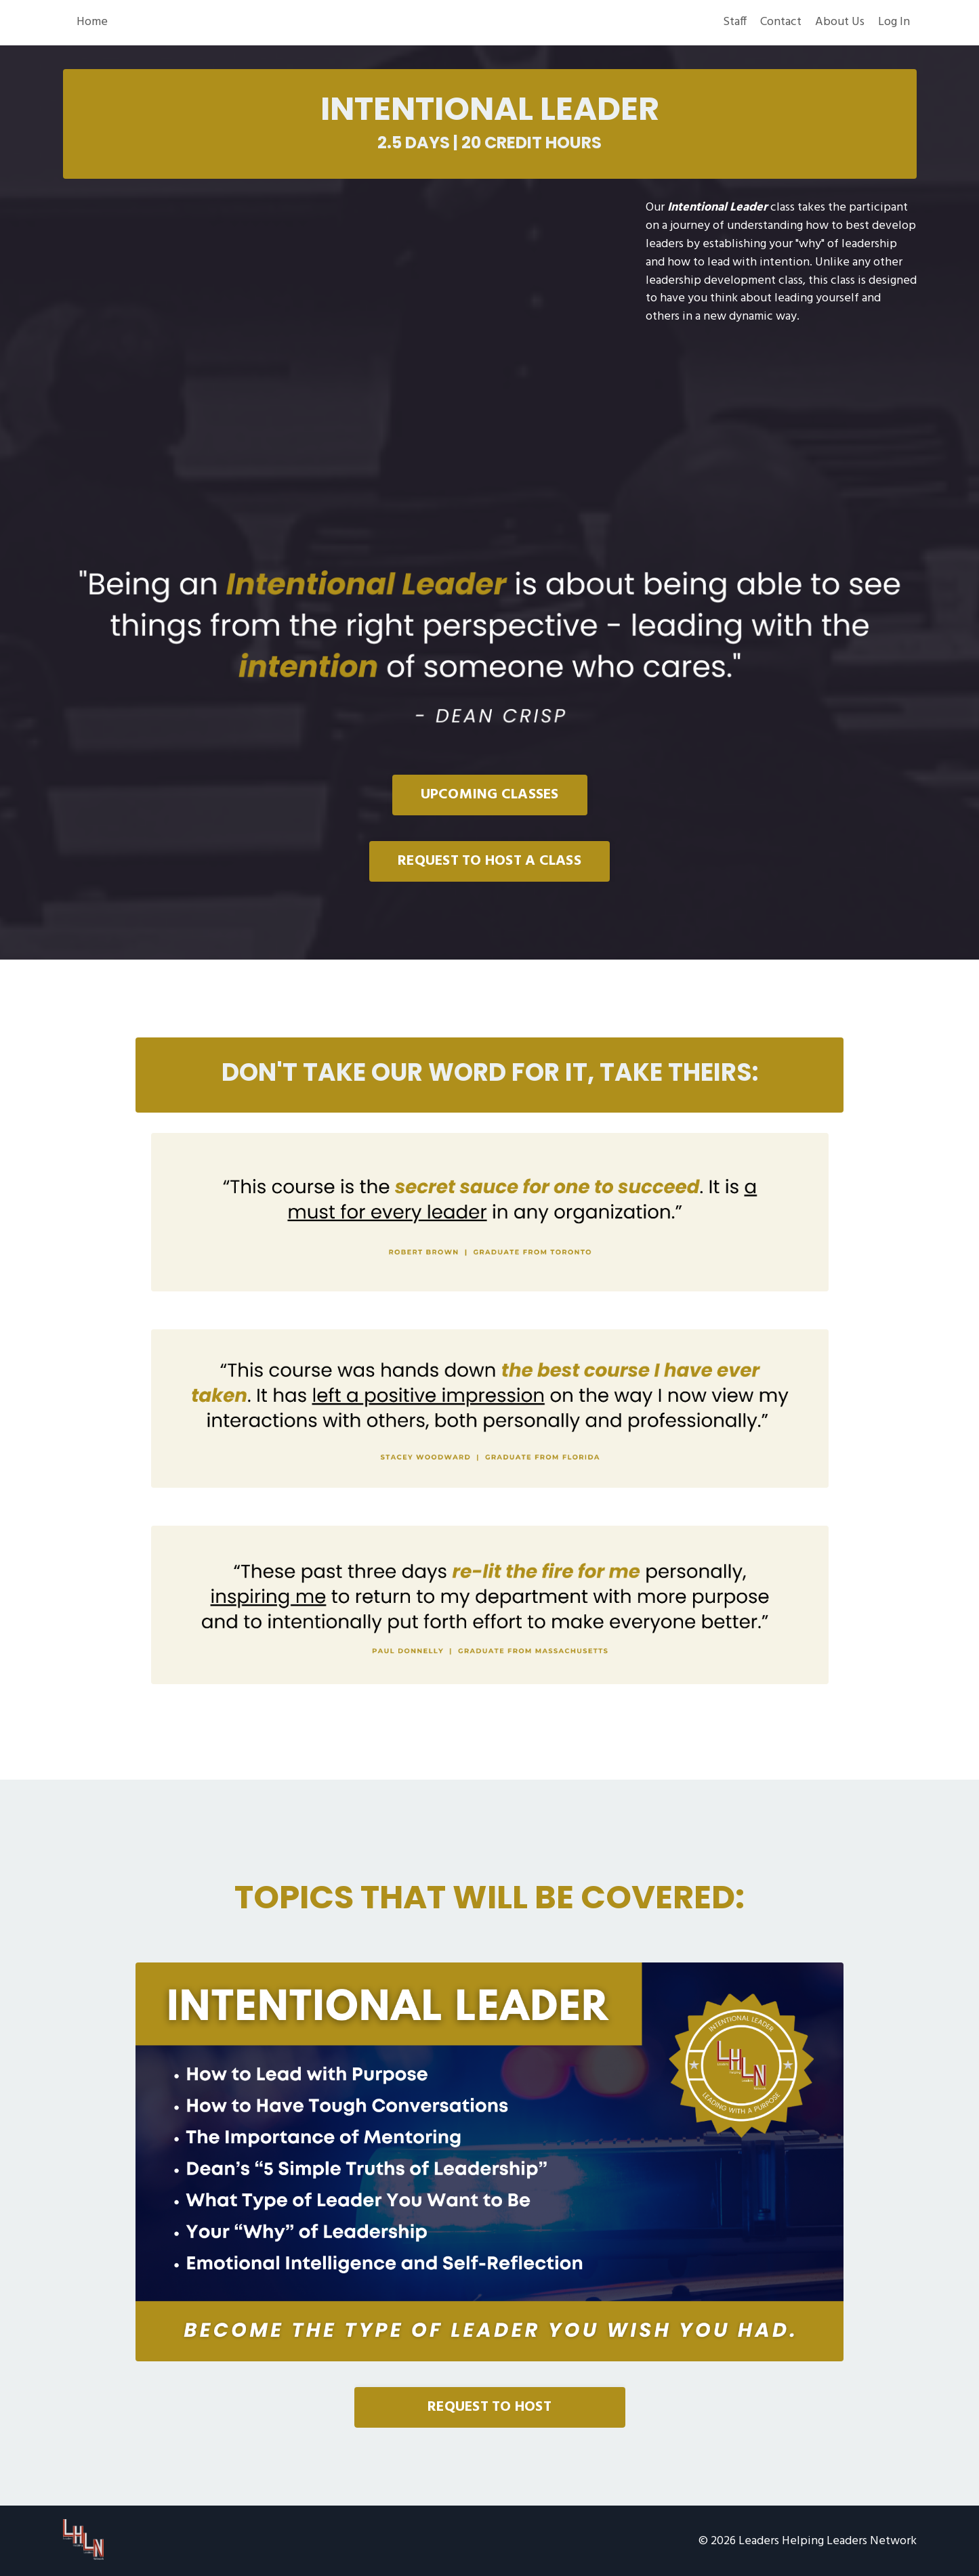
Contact (780, 23)
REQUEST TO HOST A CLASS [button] (489, 862)
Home (92, 23)
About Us (840, 23)
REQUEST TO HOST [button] (489, 2406)
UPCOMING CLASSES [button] (490, 795)
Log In (894, 23)
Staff (735, 23)
